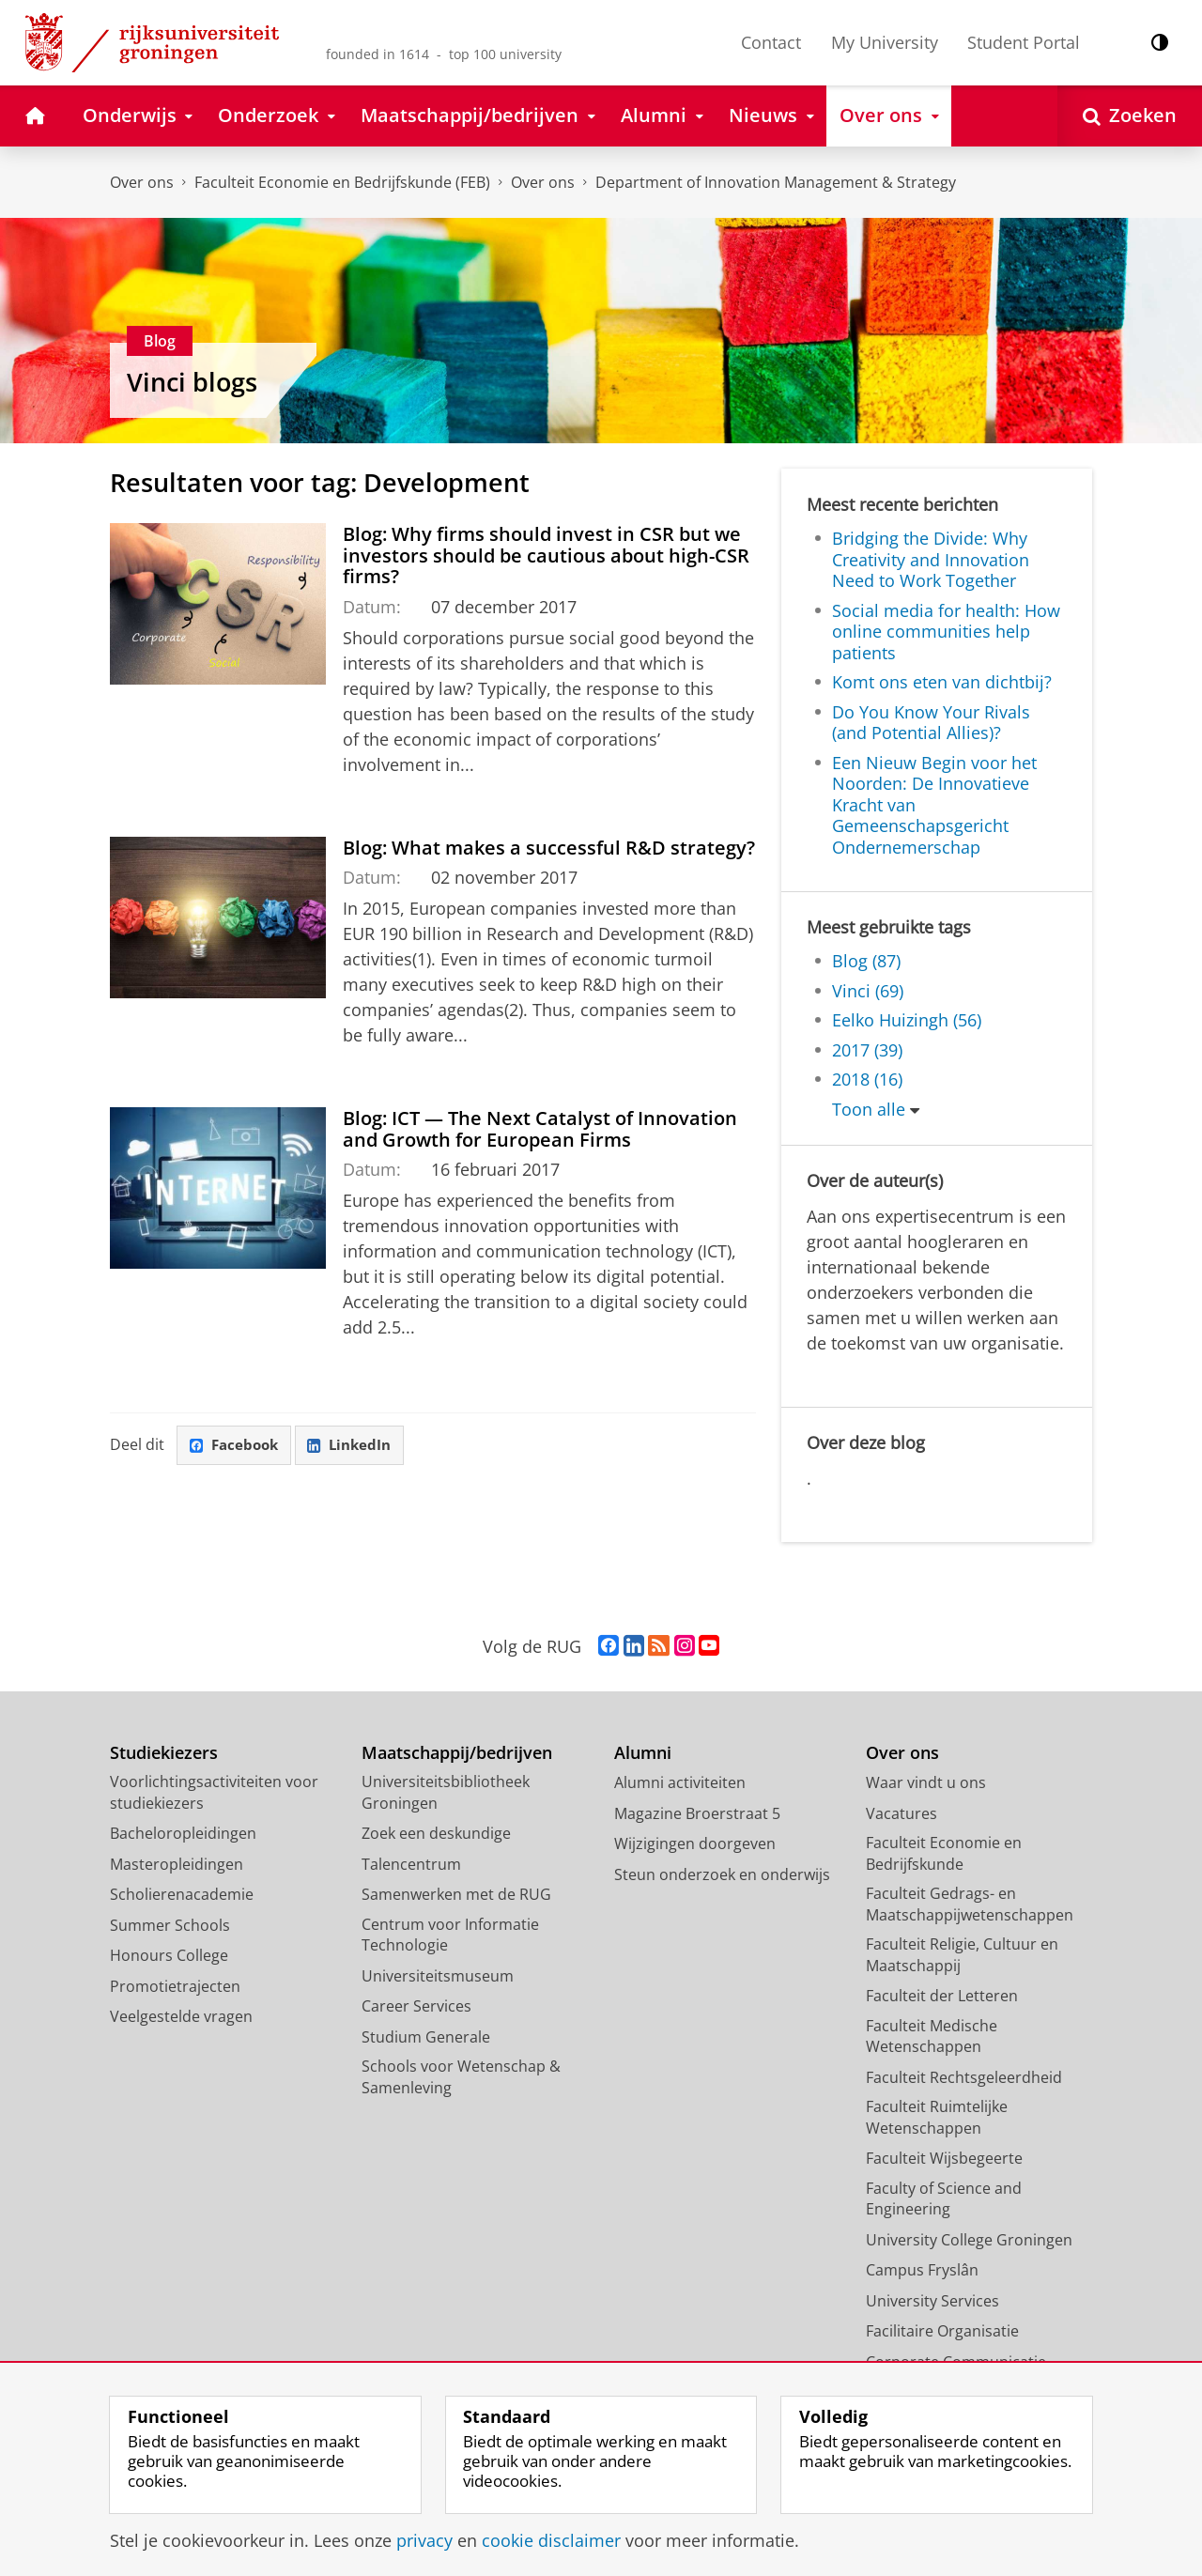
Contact (771, 42)
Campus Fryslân (922, 2270)
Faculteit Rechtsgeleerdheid (964, 2077)
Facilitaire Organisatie (942, 2331)
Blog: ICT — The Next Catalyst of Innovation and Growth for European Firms (540, 1128)
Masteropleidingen (176, 1864)
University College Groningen (969, 2239)
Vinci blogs (192, 381)
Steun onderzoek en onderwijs (722, 1874)
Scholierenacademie (182, 1894)
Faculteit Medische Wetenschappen (931, 2036)
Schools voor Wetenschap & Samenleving (461, 2077)
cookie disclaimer (551, 2540)
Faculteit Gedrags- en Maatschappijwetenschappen (969, 1904)
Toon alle (868, 1109)
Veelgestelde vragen (181, 2016)
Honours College (169, 1955)
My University (884, 42)
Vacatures (901, 1813)
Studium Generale (426, 2037)
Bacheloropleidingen (183, 1833)
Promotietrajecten (175, 1986)
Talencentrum (411, 1864)
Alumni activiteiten (680, 1782)
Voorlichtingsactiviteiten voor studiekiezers (214, 1792)
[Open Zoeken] (1129, 116)
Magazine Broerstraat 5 (697, 1813)
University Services (932, 2301)
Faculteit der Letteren (942, 1995)
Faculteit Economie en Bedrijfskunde (944, 1853)
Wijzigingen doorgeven (695, 1843)
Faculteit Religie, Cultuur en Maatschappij (962, 1955)
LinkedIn (360, 1446)
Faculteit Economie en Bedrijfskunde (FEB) (342, 182)
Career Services (416, 2006)
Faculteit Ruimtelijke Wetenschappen (937, 2117)
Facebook (238, 1446)
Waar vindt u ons (926, 1782)
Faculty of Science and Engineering (944, 2199)
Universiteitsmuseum (438, 1976)
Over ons (142, 182)
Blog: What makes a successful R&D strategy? (549, 847)
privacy (424, 2540)
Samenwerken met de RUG (456, 1894)
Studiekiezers (164, 1753)
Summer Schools (170, 1925)
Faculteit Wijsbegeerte (944, 2158)
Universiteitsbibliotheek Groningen (446, 1792)
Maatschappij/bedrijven (457, 1753)
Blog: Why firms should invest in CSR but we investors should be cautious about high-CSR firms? (546, 555)
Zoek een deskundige (436, 1833)
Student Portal (1023, 42)
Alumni (642, 1753)
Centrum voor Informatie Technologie (450, 1935)
